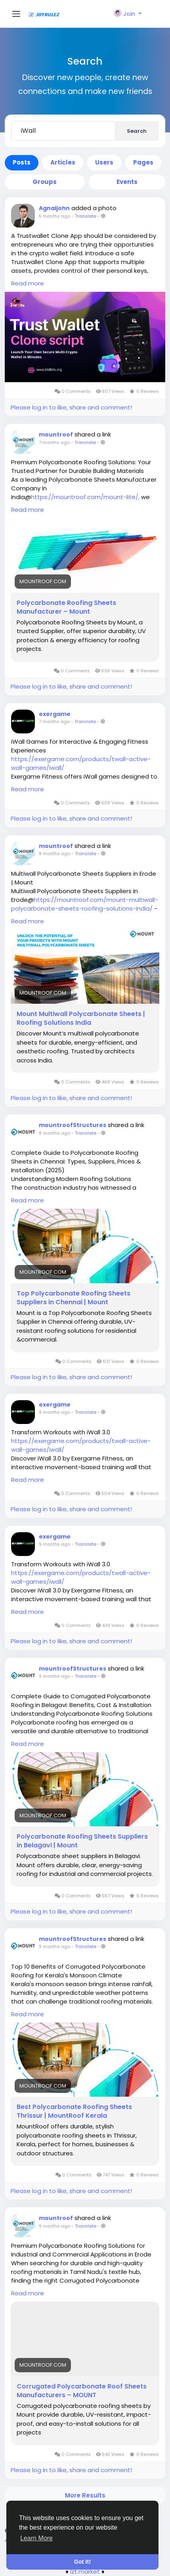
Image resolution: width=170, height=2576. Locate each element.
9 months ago (54, 1412)
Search (137, 131)
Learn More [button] (36, 2538)
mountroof (56, 434)
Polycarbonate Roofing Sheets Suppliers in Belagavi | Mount (82, 1841)
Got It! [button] (82, 2562)
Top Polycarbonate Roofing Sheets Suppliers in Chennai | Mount (73, 1298)
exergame (55, 714)
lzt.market (85, 2571)
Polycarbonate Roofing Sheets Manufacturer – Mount (66, 607)
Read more (27, 283)
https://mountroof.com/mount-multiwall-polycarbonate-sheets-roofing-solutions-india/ (84, 904)
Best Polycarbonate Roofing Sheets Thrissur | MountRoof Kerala (74, 2111)
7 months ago (54, 442)
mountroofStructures (72, 1125)
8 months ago (54, 853)
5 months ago (54, 216)
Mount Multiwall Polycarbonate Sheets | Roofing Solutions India (81, 1018)
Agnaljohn (54, 208)
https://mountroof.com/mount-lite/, (85, 497)
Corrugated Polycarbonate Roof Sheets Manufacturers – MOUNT (82, 2391)
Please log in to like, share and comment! (71, 407)
